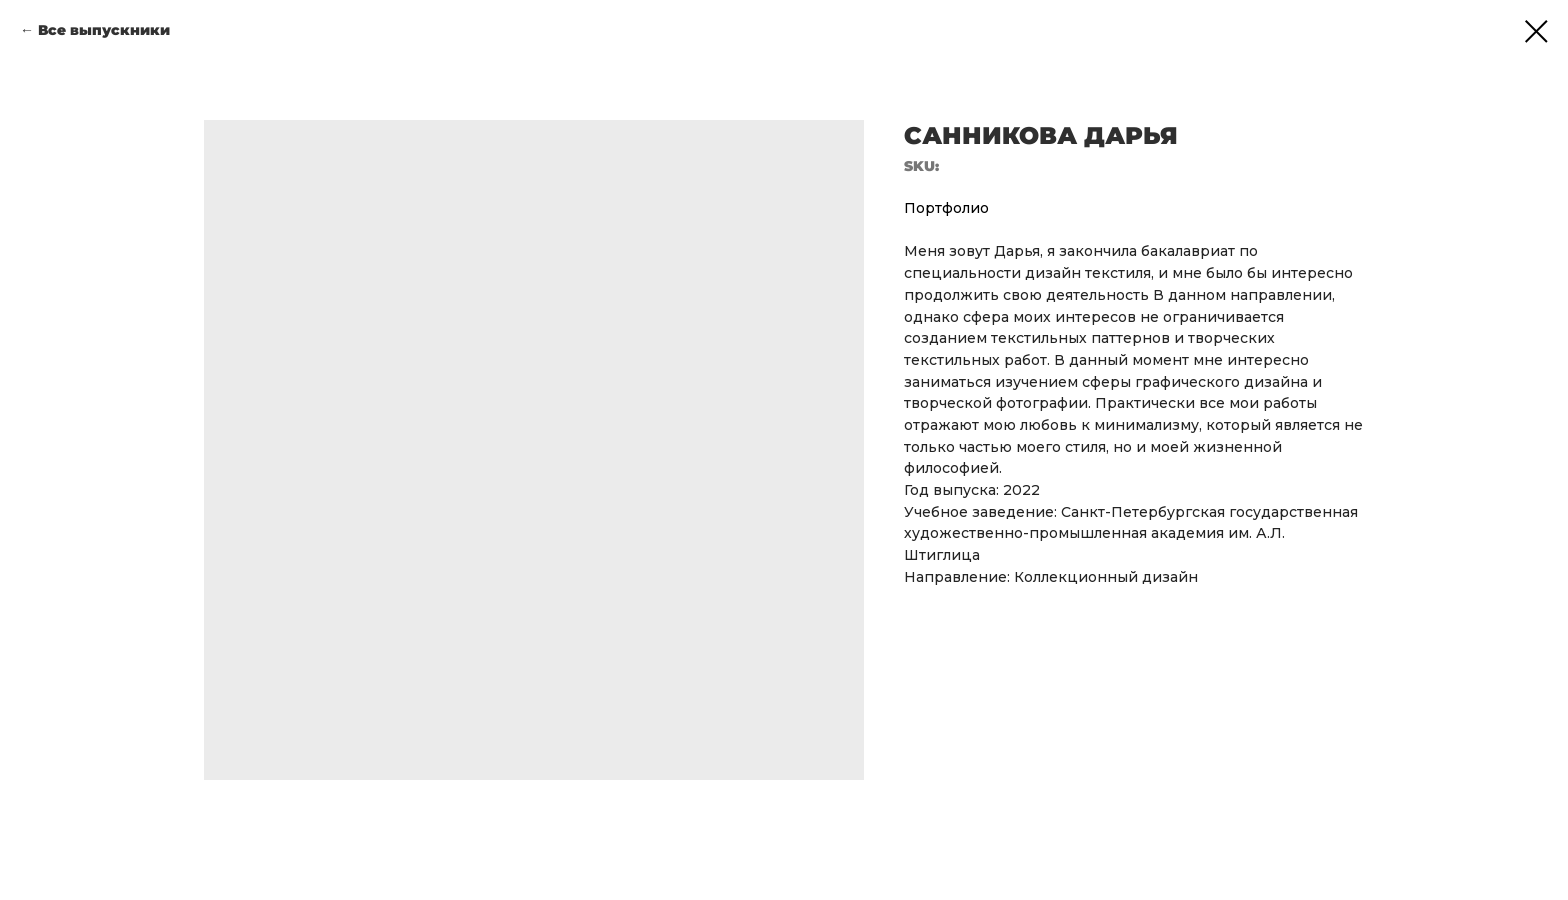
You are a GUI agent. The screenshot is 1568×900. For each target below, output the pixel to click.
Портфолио (946, 208)
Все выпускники (104, 30)
